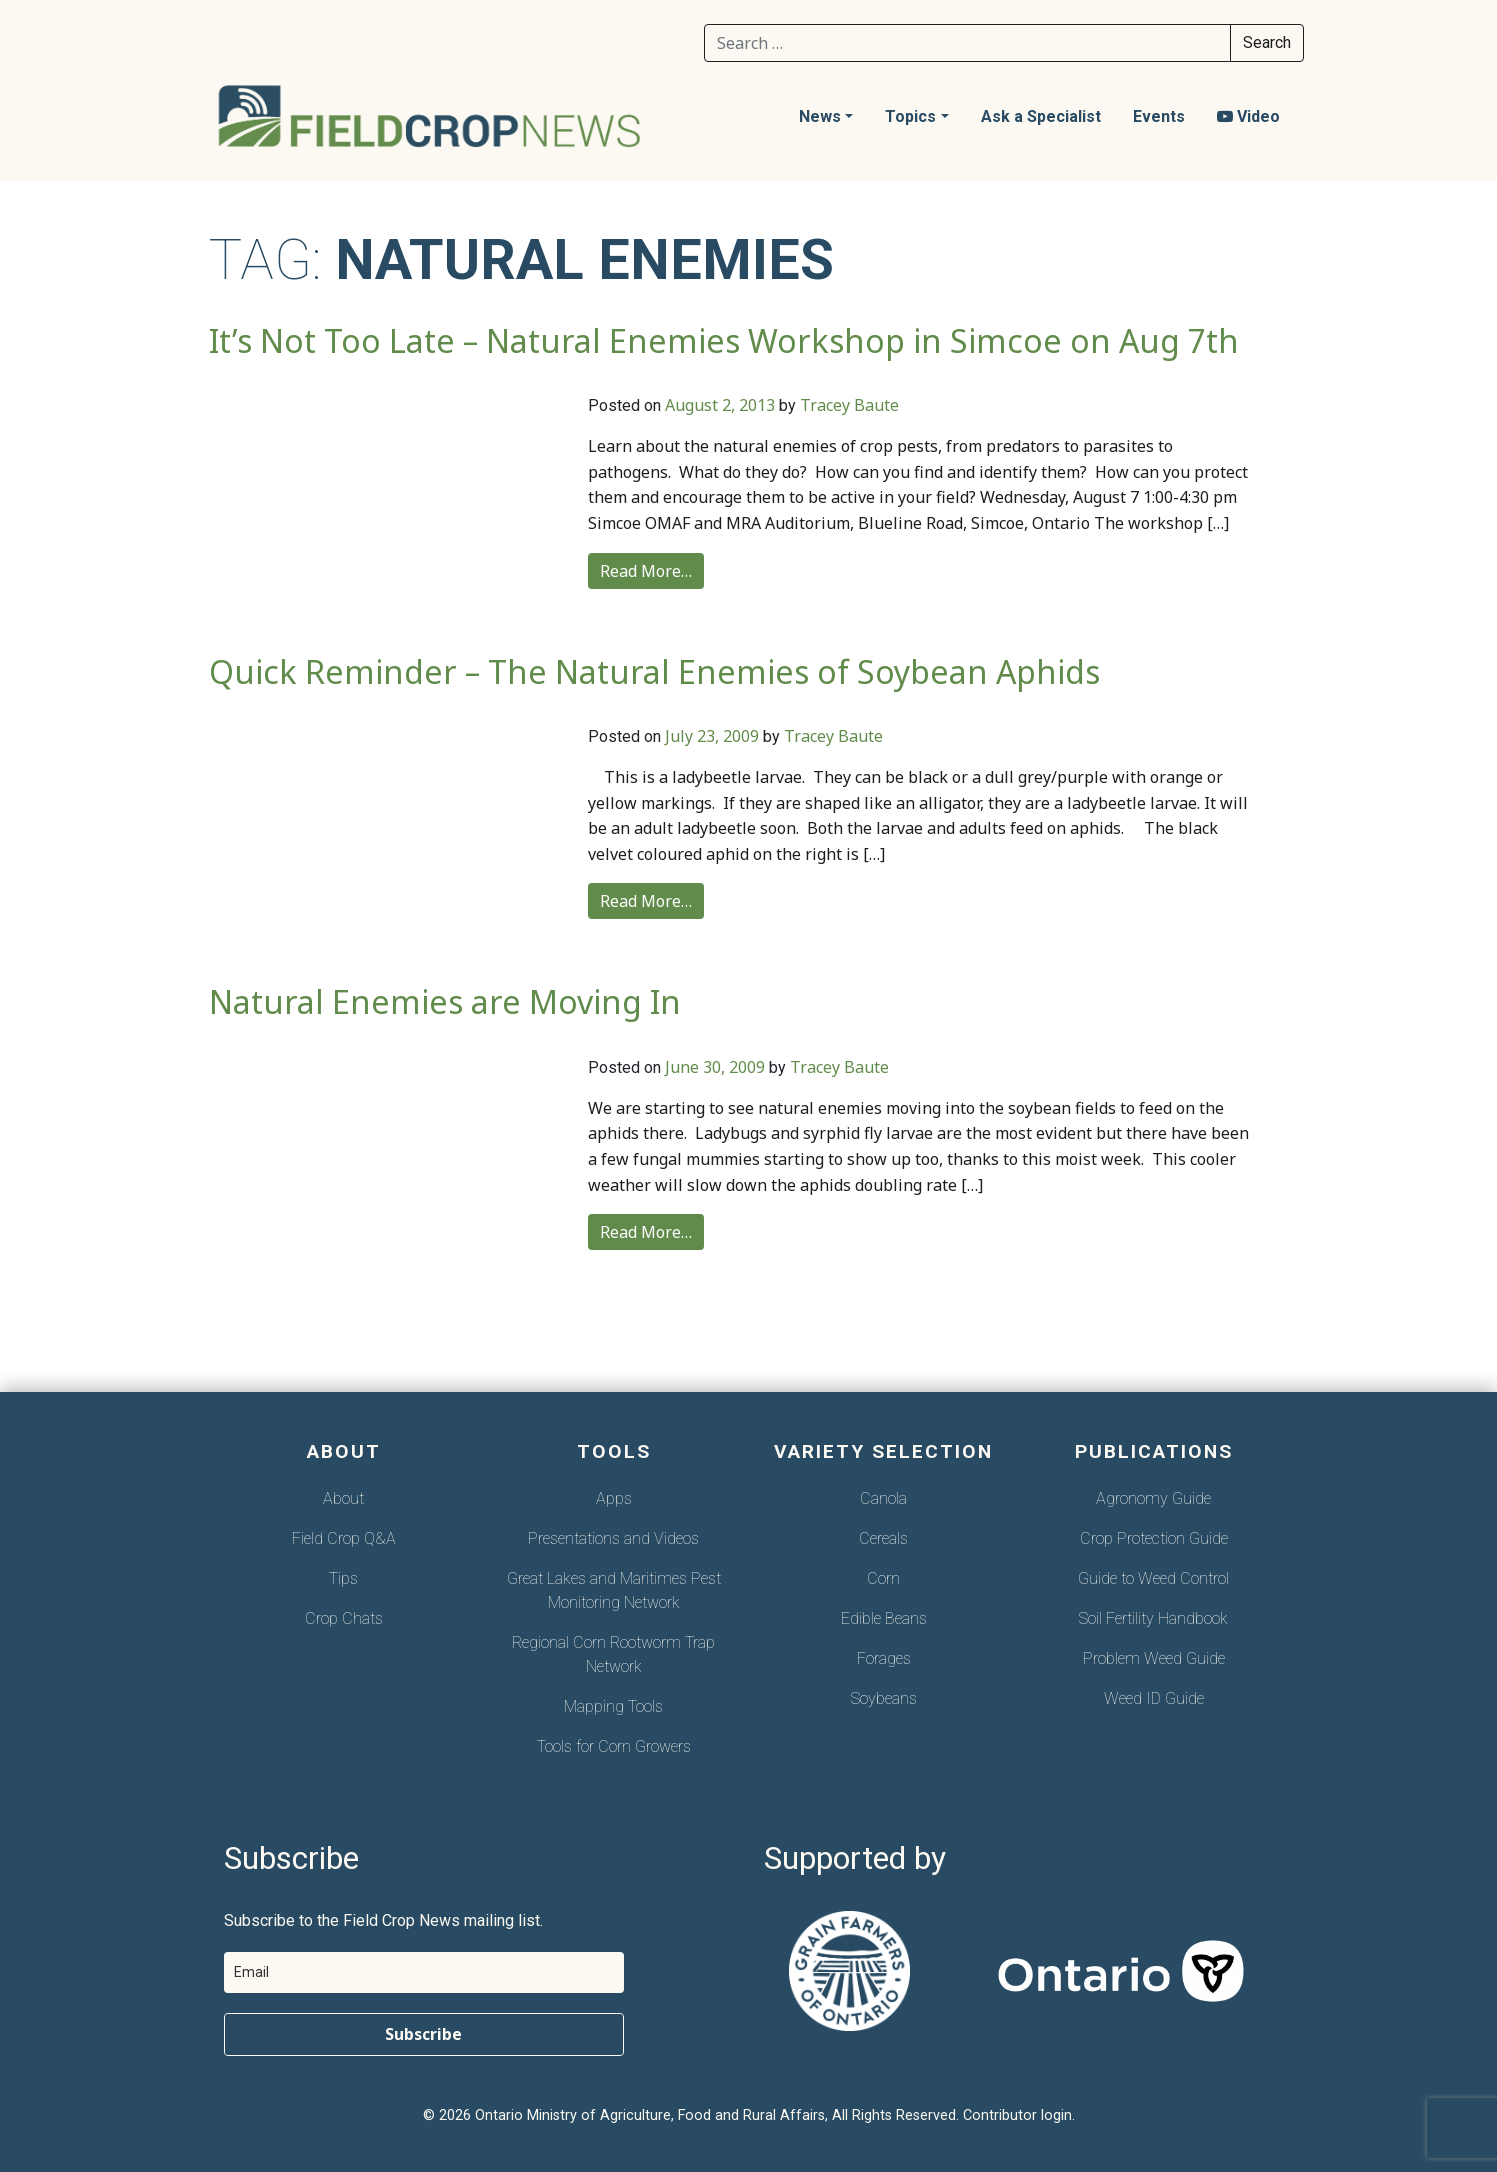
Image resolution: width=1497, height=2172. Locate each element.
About (343, 1498)
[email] (424, 1972)
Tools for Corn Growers (614, 1746)
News (820, 116)
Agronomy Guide (1153, 1498)
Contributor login (1017, 2115)
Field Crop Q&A (344, 1538)
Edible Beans (884, 1618)
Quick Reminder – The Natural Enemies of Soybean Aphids (654, 671)
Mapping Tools (613, 1706)
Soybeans (884, 1698)
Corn (883, 1578)
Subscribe (423, 2034)
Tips (343, 1578)
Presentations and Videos (613, 1538)
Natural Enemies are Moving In (445, 1001)
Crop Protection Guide (1154, 1538)
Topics (910, 116)
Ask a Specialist (1041, 116)
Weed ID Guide (1154, 1698)
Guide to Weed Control (1153, 1578)
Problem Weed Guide (1154, 1658)
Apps (614, 1498)
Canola (883, 1498)
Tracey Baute (849, 405)
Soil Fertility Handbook (1153, 1618)
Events (1159, 116)
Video (1248, 116)
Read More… (646, 571)
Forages (884, 1658)
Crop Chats (344, 1618)
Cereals (883, 1538)
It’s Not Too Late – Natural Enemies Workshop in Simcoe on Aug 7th (724, 340)
